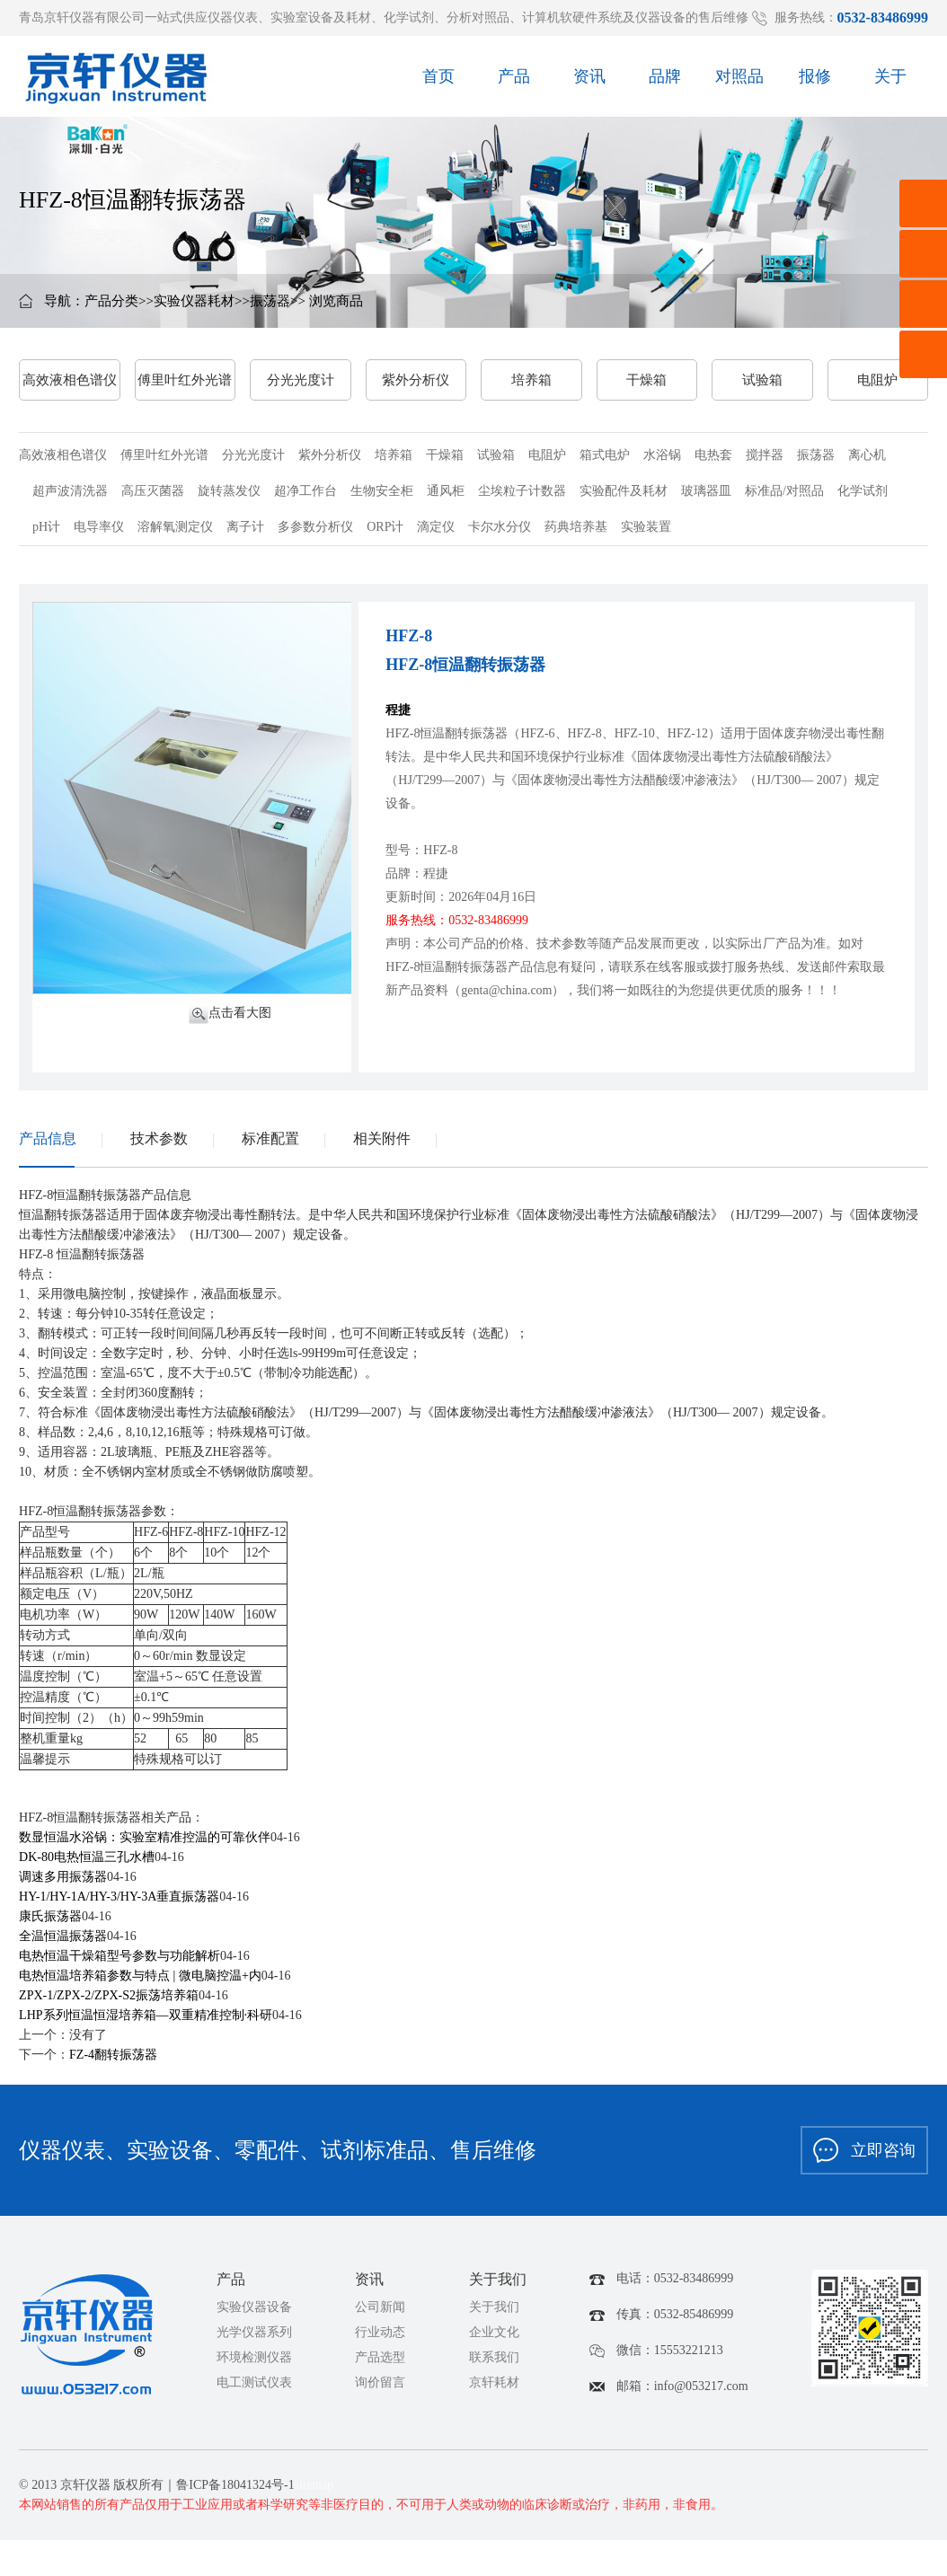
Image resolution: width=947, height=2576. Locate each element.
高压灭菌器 (152, 491)
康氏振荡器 (50, 1916)
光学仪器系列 (254, 2332)
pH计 (46, 527)
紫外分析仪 (415, 380)
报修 (815, 83)
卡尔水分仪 (499, 527)
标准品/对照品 (784, 491)
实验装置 (646, 527)
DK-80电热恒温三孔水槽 (87, 1857)
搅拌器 (764, 455)
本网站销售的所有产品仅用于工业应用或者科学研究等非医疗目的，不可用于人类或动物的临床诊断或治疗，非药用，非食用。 (371, 2504)
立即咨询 (864, 2150)
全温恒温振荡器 (63, 1936)
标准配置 (270, 1138)
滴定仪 (436, 527)
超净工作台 (305, 491)
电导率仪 (99, 527)
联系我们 (494, 2357)
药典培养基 (575, 527)
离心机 (867, 455)
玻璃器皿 (706, 491)
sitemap (314, 2485)
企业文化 (494, 2332)
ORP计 (385, 527)
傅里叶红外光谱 (184, 380)
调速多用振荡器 (63, 1876)
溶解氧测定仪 (175, 527)
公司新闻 (380, 2307)
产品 (514, 83)
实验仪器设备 (254, 2307)
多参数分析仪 (315, 527)
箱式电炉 (605, 455)
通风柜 (446, 491)
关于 (890, 83)
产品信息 (47, 1138)
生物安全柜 (381, 491)
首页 (438, 83)
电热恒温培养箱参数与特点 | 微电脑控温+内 (140, 1975)
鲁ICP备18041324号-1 (235, 2485)
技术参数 (159, 1138)
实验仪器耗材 (194, 301)
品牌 (665, 83)
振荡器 (270, 301)
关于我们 (494, 2307)
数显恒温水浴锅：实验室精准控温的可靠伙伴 (144, 1837)
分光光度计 (300, 380)
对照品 (739, 83)
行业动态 (380, 2332)
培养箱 (531, 380)
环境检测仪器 (254, 2357)
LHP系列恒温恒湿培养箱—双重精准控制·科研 (145, 2015)
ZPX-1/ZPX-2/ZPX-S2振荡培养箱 (109, 1995)
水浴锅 (662, 455)
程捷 (398, 710)
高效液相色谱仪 (69, 380)
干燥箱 (646, 380)
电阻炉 (877, 380)
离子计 (245, 527)
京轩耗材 (494, 2382)
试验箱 (762, 380)
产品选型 (380, 2357)
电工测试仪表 (254, 2382)
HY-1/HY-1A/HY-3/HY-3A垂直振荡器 (119, 1896)
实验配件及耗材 (624, 491)
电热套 (713, 455)
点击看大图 (230, 1014)
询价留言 (380, 2382)
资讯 (589, 83)
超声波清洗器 (70, 491)
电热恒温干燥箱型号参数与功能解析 (119, 1956)
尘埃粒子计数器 (522, 491)
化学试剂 (862, 491)
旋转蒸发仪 (229, 491)
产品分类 (111, 301)
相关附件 (382, 1138)
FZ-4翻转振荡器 (113, 2054)
